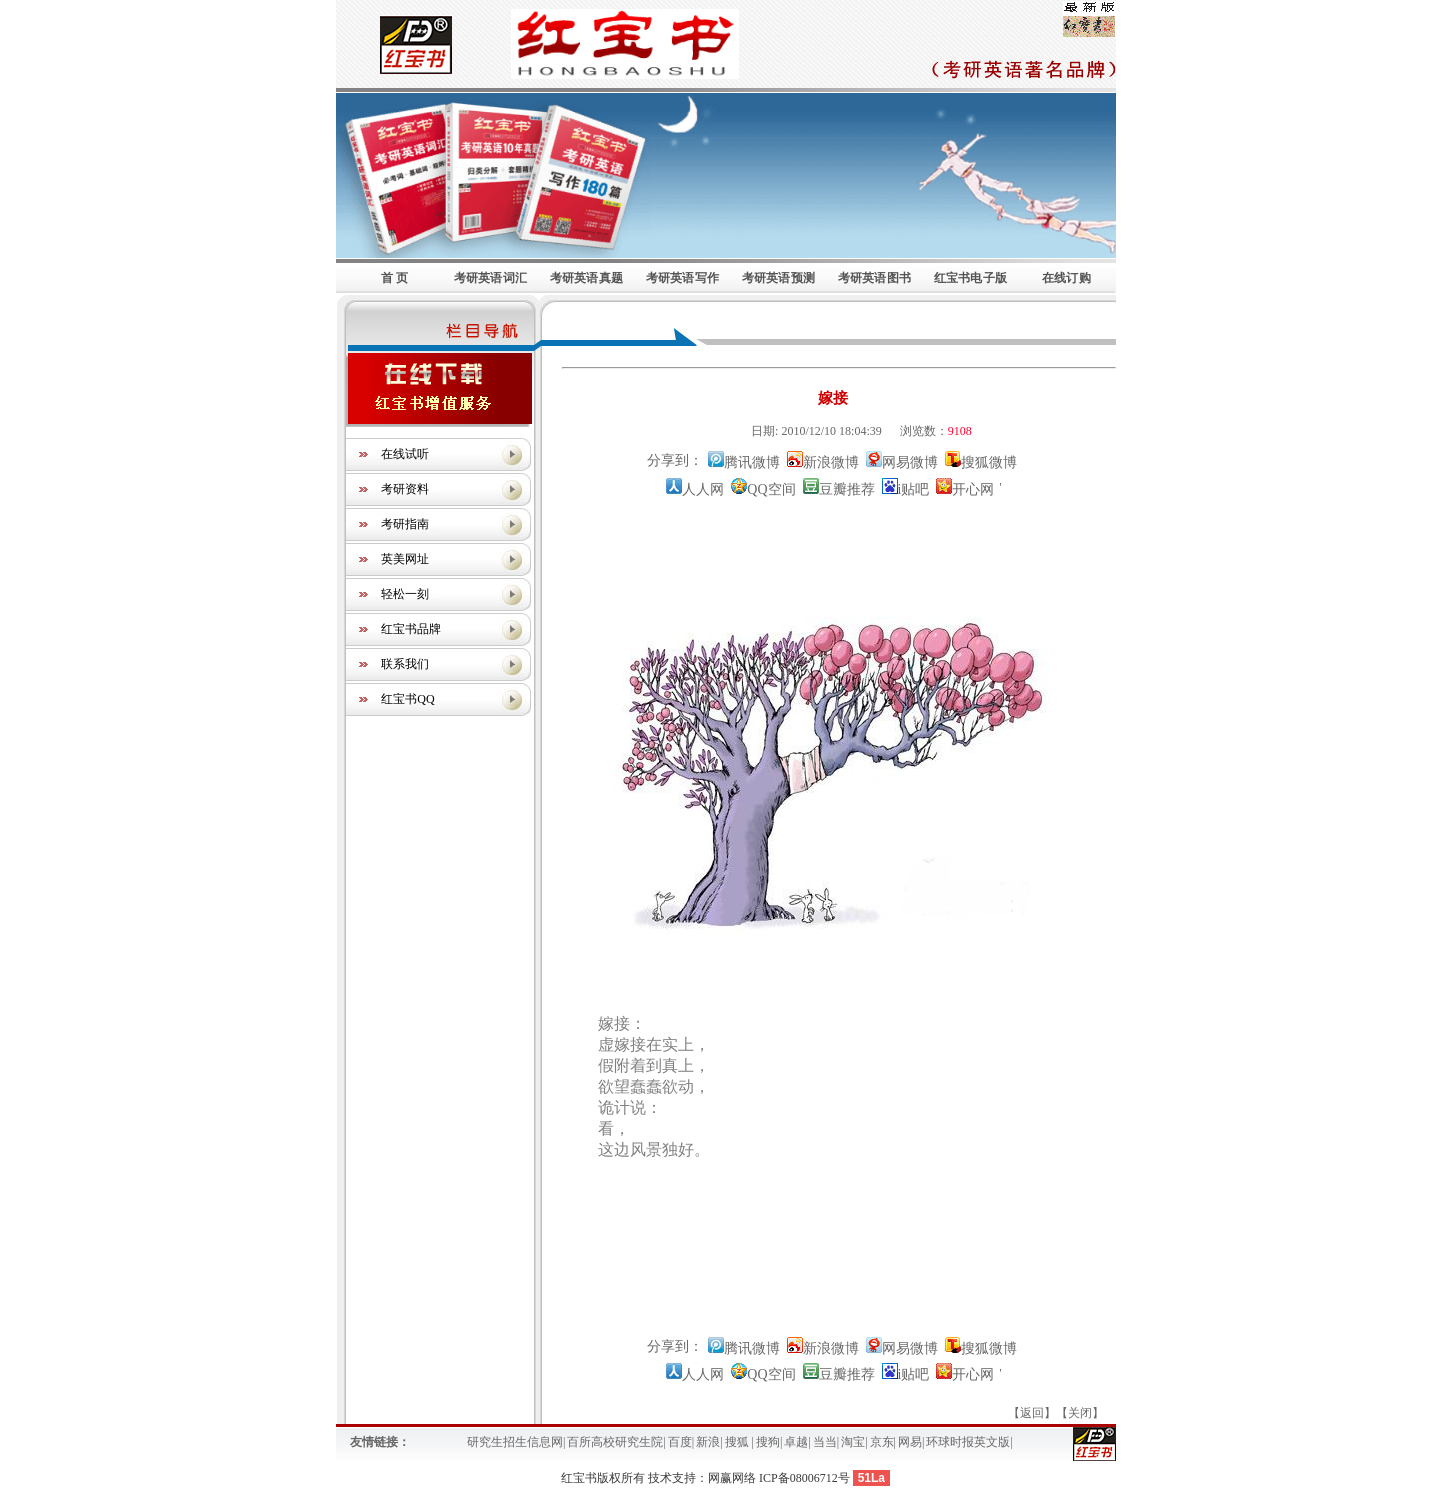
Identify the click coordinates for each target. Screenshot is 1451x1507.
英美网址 (405, 559)
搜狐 (738, 1442)
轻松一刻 (405, 594)
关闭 (1080, 1413)
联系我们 (405, 664)
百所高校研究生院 (615, 1442)
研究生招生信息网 (515, 1442)
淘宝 (853, 1442)
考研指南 (405, 524)
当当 (825, 1442)
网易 (910, 1442)
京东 (882, 1442)
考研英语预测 (778, 278)
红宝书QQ (407, 699)
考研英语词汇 (490, 278)
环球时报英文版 (968, 1442)
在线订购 (1066, 278)
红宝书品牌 (411, 629)
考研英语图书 (874, 278)
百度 (680, 1442)
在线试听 (405, 454)
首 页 (395, 278)
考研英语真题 (586, 278)
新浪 (708, 1442)
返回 (1032, 1413)
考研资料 (405, 489)
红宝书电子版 (970, 278)
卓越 (796, 1442)
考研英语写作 (682, 278)
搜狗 (768, 1442)
